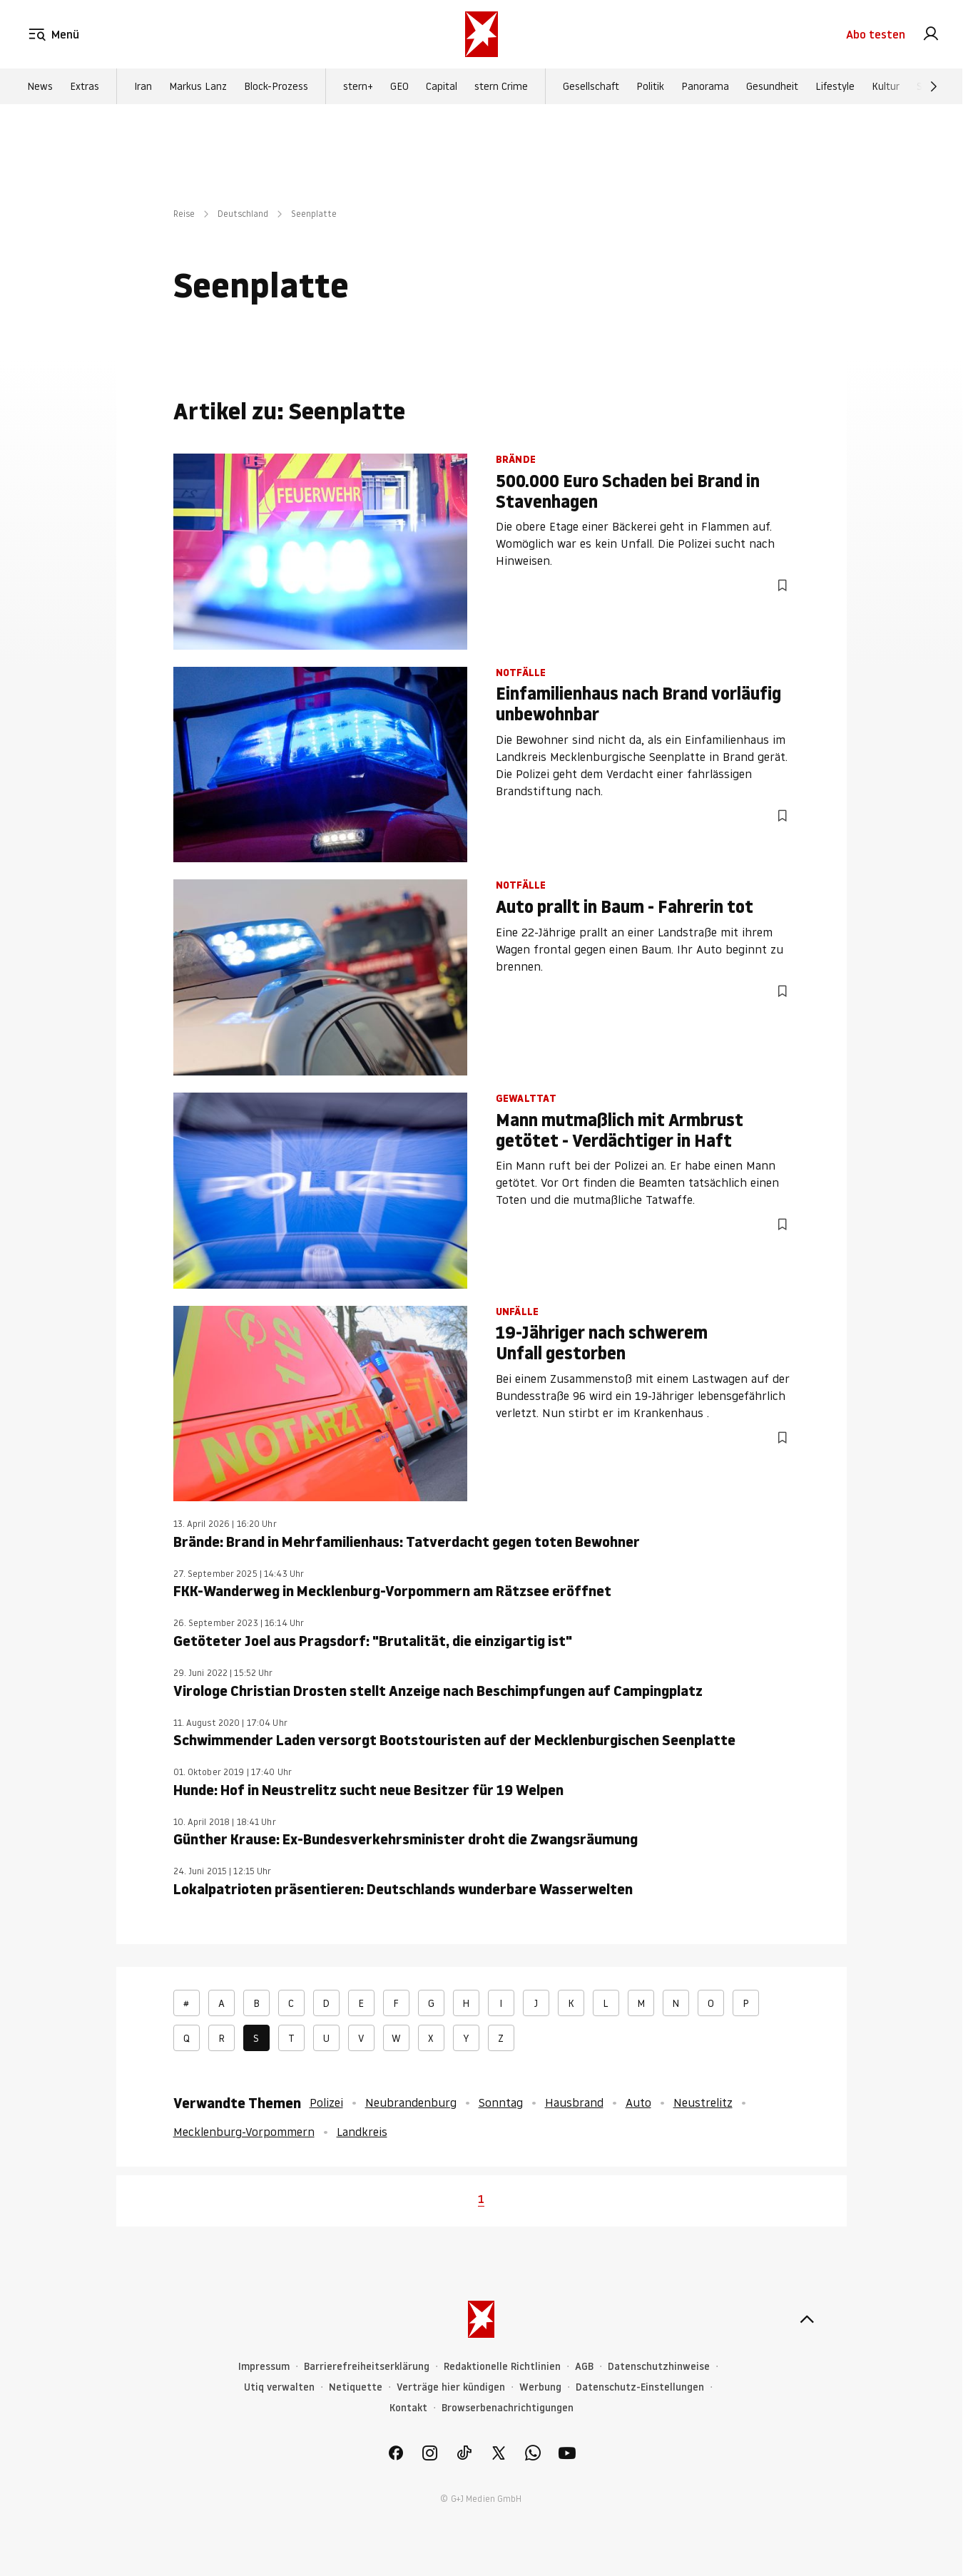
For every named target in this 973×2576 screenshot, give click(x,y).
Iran (143, 86)
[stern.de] (481, 34)
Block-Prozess (276, 86)
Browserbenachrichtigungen (508, 2408)
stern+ (358, 86)
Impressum (264, 2367)
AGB (584, 2367)
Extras (84, 86)
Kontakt (408, 2408)
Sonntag (501, 2102)
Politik (650, 86)
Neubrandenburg (411, 2102)
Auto (638, 2102)
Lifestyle (835, 86)
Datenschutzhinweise (659, 2367)
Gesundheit (772, 86)
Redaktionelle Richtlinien (502, 2367)
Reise (184, 213)
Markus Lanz (198, 86)
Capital (441, 86)
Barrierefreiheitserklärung (366, 2367)
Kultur (886, 86)
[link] (931, 34)
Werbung (540, 2387)
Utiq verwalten (279, 2387)
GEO (399, 86)
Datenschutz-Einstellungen (640, 2387)
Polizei (326, 2102)
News (40, 86)
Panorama (705, 86)
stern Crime (501, 86)
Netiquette (355, 2387)
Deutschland (243, 213)
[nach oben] (806, 2319)
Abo (875, 34)
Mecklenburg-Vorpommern (244, 2132)
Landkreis (362, 2132)
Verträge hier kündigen (451, 2387)
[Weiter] (933, 86)
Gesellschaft (591, 86)
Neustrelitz (703, 2102)
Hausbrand (574, 2102)
